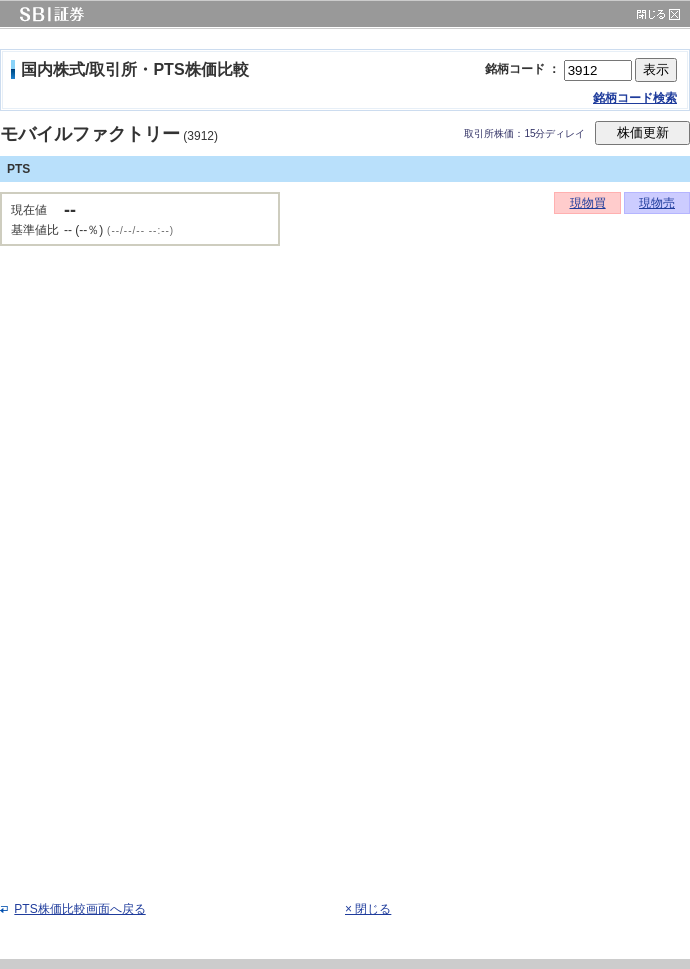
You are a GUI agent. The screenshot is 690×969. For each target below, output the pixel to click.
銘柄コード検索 (635, 98)
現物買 (588, 203)
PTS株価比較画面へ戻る (79, 909)
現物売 (657, 203)
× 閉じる (368, 909)
